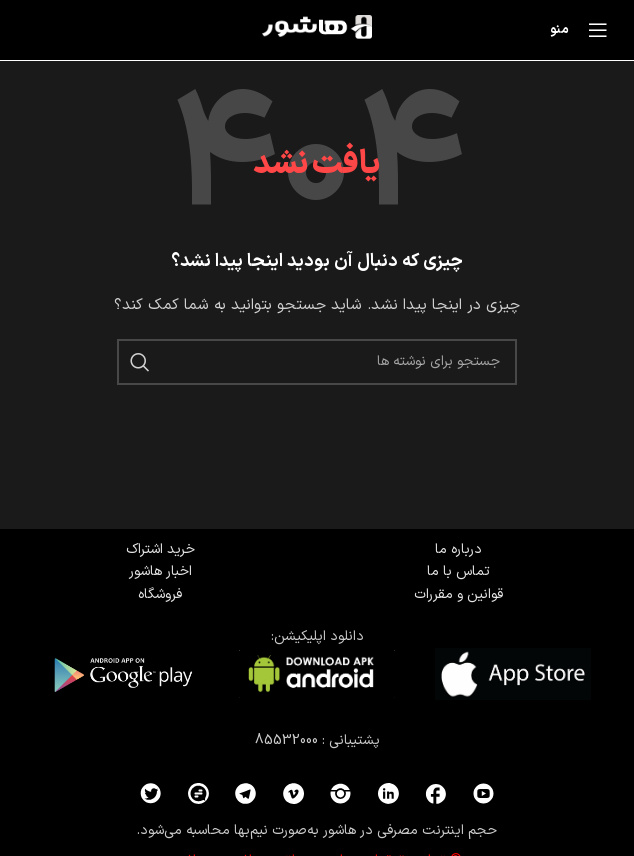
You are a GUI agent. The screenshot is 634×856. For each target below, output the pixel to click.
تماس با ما (458, 571)
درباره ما (458, 549)
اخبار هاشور (160, 571)
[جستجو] (317, 362)
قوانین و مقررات (458, 594)
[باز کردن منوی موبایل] (584, 30)
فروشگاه (160, 594)
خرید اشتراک (160, 549)
